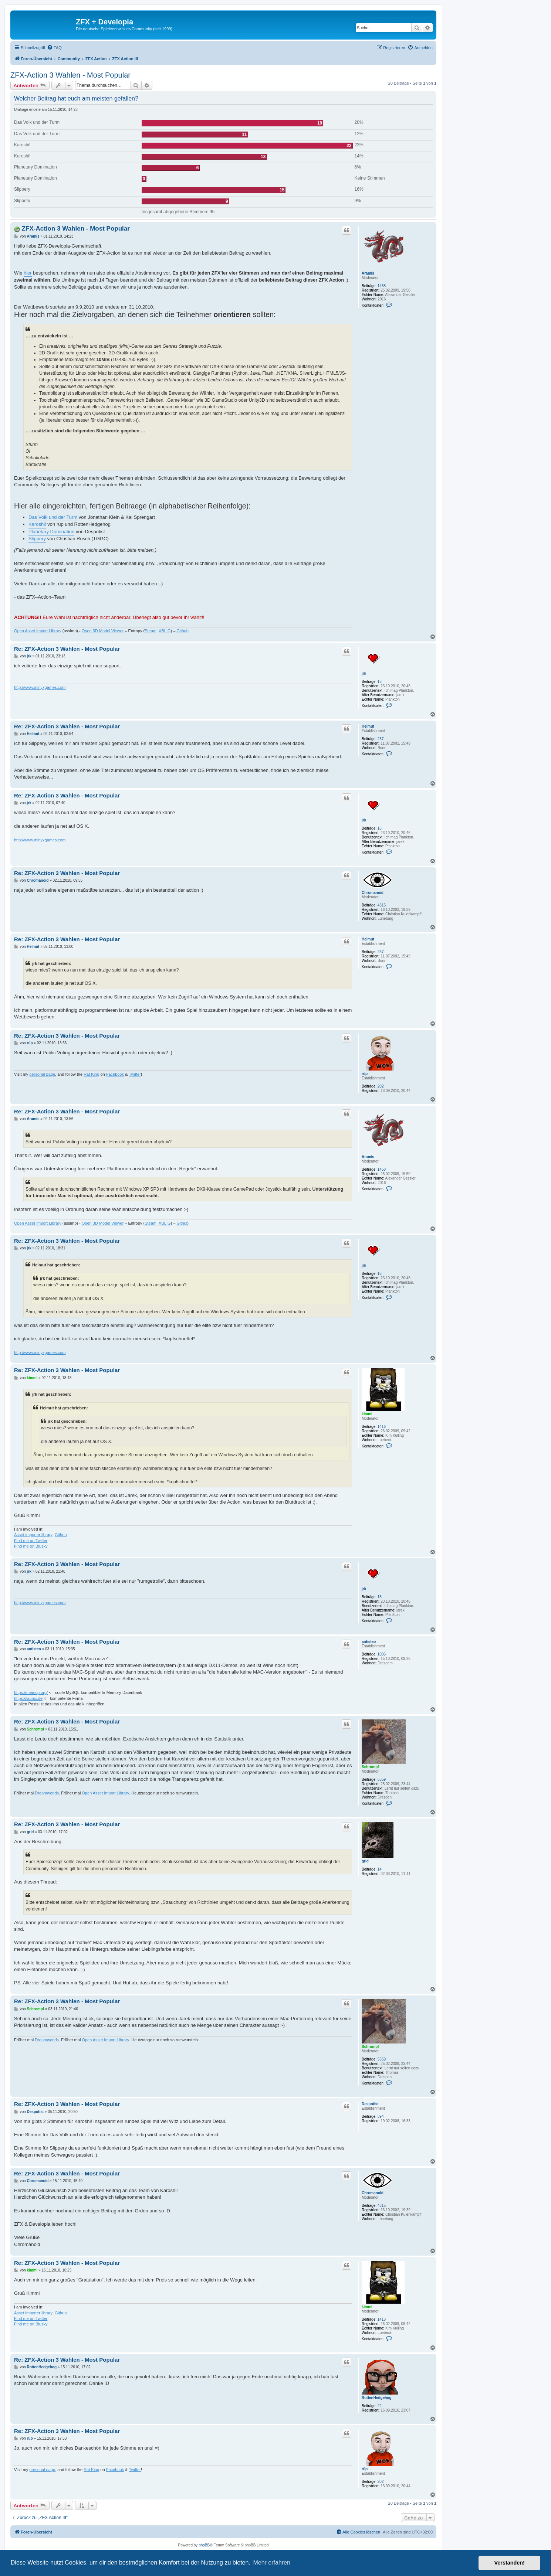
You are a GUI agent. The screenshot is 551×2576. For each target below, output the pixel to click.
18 (380, 682)
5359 (382, 1779)
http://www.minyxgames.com (39, 687)
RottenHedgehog (377, 2398)
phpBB (204, 2545)
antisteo (369, 1642)
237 (381, 739)
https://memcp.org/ (31, 1692)
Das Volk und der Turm (52, 517)
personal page (42, 1074)
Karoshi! (37, 524)
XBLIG (164, 631)
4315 (382, 905)
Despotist (370, 2104)
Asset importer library (33, 1534)
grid (365, 1861)
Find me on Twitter (30, 1540)
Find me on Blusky (30, 1546)
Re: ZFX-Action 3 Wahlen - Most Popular (67, 649)
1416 (382, 1427)
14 (380, 1869)
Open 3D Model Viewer (103, 631)
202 (381, 1086)
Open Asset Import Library (37, 631)
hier (28, 273)
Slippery (37, 538)
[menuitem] (54, 47)
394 (381, 2116)
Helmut (368, 726)
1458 (382, 286)
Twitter (135, 1074)
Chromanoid (372, 893)
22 (380, 2406)
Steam (150, 631)
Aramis (368, 273)
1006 (382, 1654)
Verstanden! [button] (509, 2563)
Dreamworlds (47, 1793)
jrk (364, 673)
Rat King (91, 1074)
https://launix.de (28, 1698)
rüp (365, 1074)
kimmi (367, 1414)
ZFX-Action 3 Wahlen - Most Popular (70, 75)
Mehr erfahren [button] (271, 2562)
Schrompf (370, 1767)
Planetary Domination (51, 531)
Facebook (115, 1074)
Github (182, 631)
